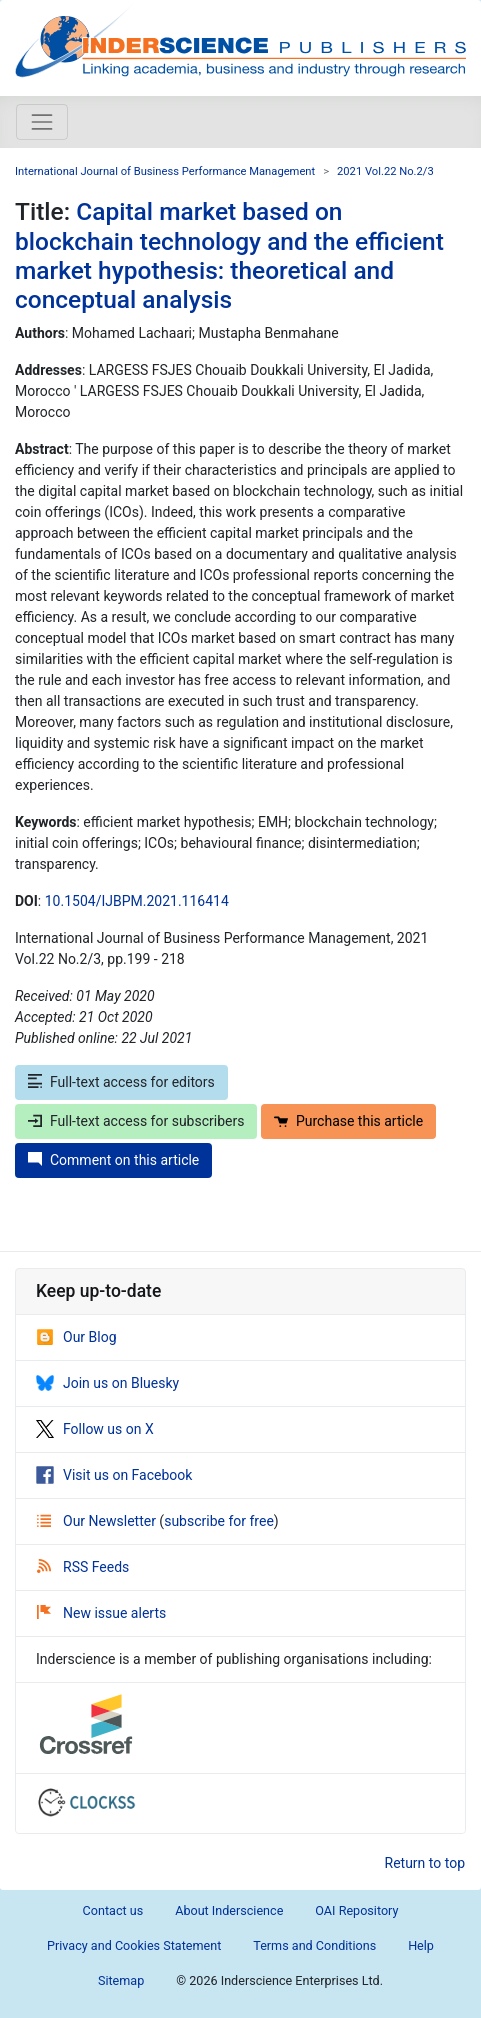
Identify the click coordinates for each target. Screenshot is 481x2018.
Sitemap (121, 1980)
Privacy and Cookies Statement (134, 1945)
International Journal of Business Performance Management (165, 171)
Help (421, 1945)
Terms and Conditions (314, 1945)
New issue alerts (101, 1613)
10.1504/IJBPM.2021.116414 (137, 901)
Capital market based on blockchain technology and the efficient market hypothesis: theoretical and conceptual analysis (229, 255)
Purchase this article (348, 1121)
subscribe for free (219, 1521)
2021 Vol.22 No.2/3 (385, 171)
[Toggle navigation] (42, 122)
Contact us (113, 1910)
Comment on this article (113, 1160)
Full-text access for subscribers (136, 1121)
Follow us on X (95, 1429)
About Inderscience (229, 1910)
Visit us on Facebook (114, 1475)
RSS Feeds (83, 1567)
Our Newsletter (98, 1521)
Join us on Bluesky (107, 1383)
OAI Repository (356, 1910)
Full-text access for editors (121, 1082)
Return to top (425, 1863)
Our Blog (76, 1337)
